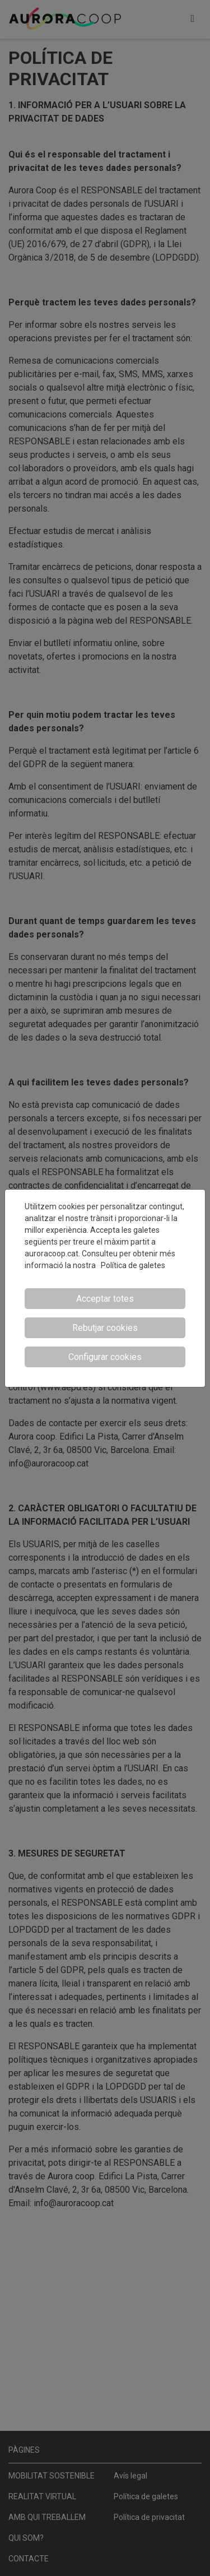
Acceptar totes (105, 1298)
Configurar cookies (105, 1357)
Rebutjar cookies (105, 1327)
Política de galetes (133, 1265)
